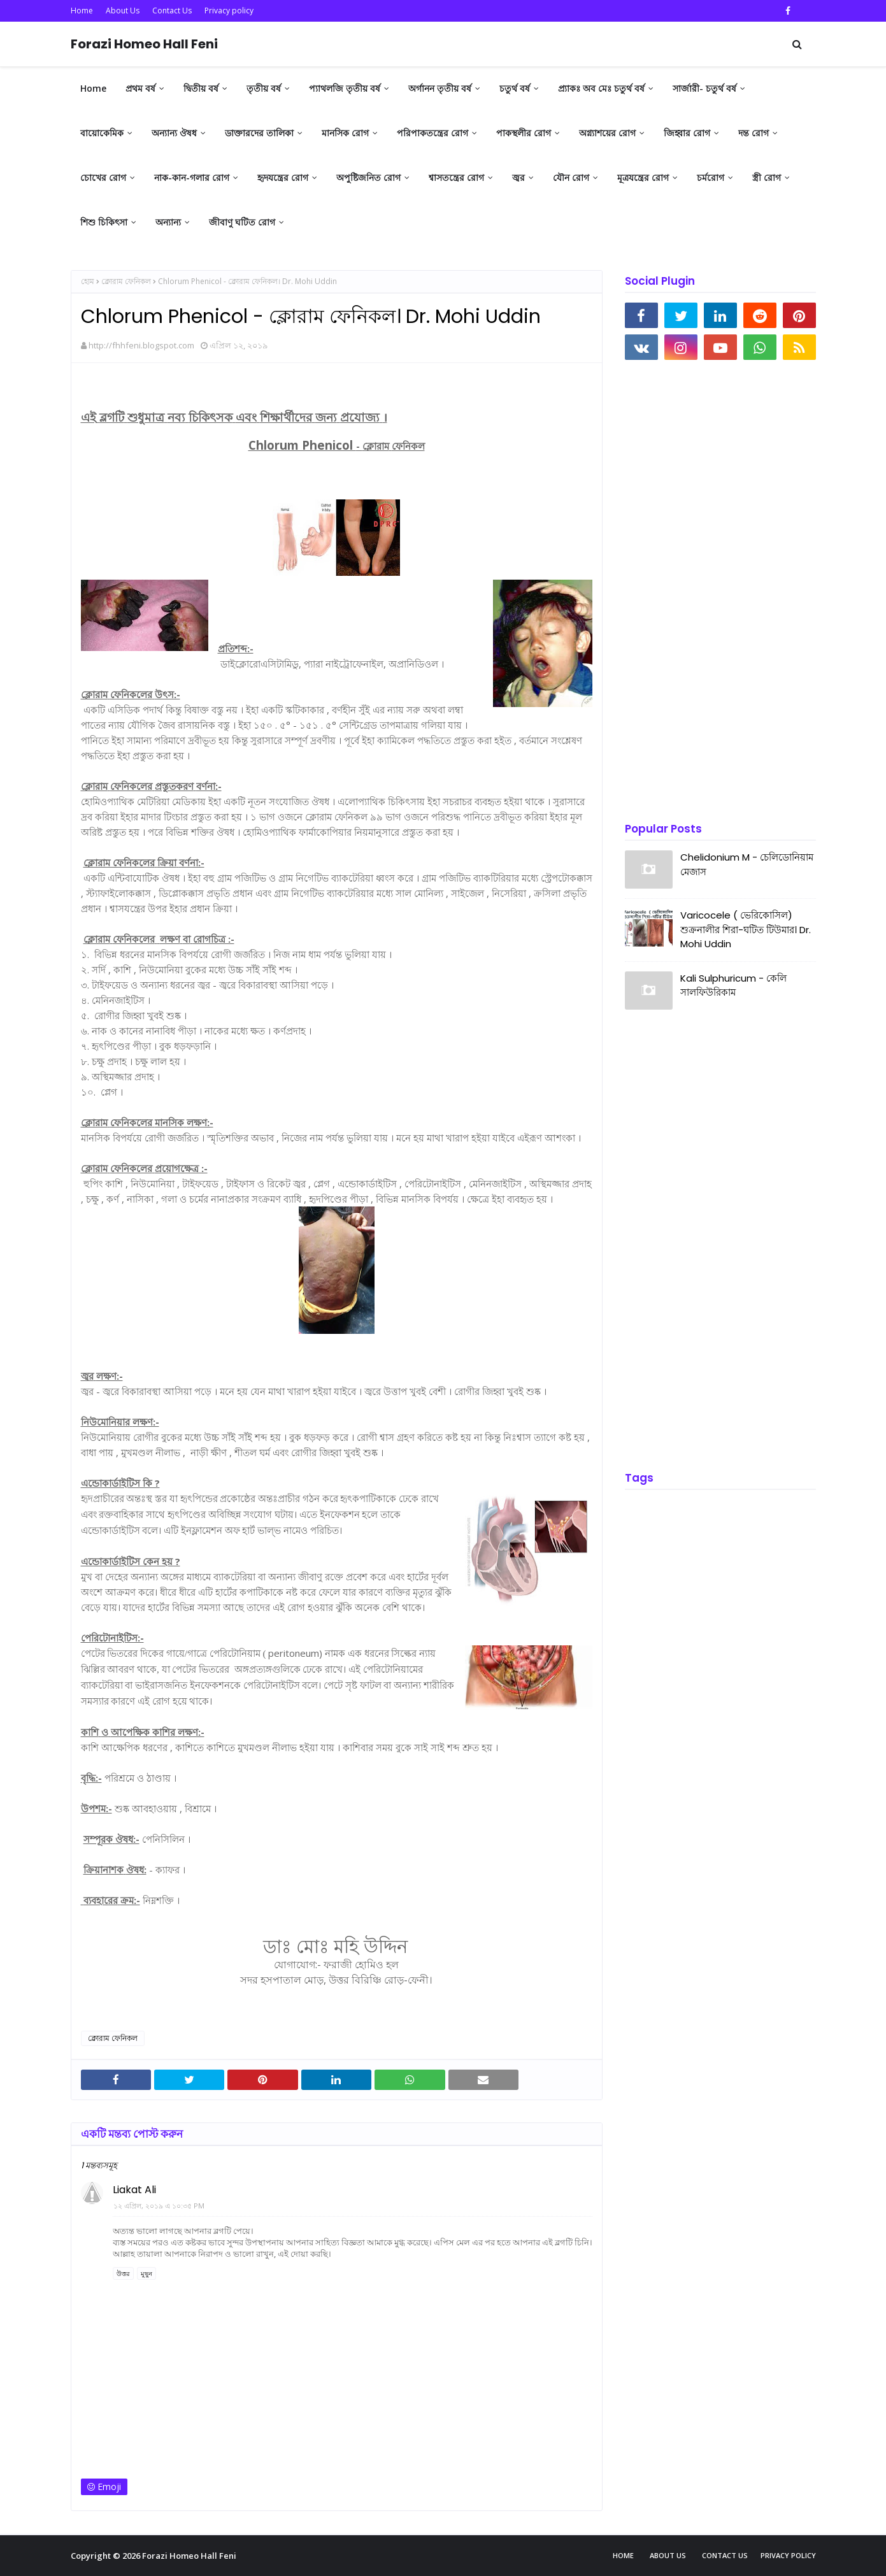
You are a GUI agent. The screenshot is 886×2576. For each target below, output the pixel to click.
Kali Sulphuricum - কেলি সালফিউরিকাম (733, 985)
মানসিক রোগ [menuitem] (345, 133)
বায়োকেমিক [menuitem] (102, 133)
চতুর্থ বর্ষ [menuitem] (514, 88)
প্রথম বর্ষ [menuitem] (140, 88)
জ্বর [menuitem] (518, 177)
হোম (87, 281)
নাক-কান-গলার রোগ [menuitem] (191, 177)
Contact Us (172, 10)
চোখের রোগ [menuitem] (103, 177)
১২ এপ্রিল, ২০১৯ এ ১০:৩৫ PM (158, 2205)
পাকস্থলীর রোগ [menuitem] (523, 133)
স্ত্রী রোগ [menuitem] (766, 177)
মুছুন (146, 2273)
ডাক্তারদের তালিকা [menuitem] (259, 133)
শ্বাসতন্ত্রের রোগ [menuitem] (456, 177)
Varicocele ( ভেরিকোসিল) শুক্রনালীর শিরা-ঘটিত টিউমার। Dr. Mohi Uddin (745, 929)
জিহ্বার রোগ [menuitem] (687, 133)
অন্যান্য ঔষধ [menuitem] (174, 133)
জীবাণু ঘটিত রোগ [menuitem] (242, 222)
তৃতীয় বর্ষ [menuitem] (264, 88)
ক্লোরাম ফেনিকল (126, 281)
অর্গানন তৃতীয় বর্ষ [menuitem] (439, 88)
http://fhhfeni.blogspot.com (141, 345)
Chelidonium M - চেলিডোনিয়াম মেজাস (746, 864)
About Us (122, 10)
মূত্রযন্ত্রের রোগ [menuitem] (643, 177)
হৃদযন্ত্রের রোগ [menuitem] (282, 177)
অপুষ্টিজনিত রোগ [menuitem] (368, 177)
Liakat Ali (134, 2189)
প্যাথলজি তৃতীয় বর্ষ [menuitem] (344, 88)
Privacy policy (229, 10)
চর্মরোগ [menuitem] (710, 177)
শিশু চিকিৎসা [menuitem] (103, 222)
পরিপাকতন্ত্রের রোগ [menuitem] (432, 133)
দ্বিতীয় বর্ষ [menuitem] (200, 88)
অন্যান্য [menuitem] (168, 222)
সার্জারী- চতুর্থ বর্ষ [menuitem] (704, 88)
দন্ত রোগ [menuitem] (753, 133)
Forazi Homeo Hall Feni (144, 44)
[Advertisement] (720, 592)
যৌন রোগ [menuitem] (571, 177)
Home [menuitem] (93, 88)
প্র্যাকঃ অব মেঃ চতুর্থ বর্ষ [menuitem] (601, 88)
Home (82, 10)
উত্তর (123, 2273)
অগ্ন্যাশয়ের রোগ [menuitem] (607, 133)
